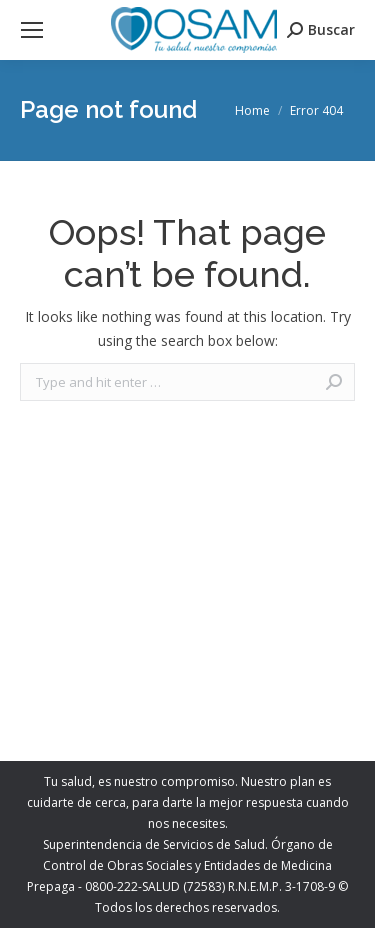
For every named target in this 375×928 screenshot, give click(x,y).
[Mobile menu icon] (32, 30)
